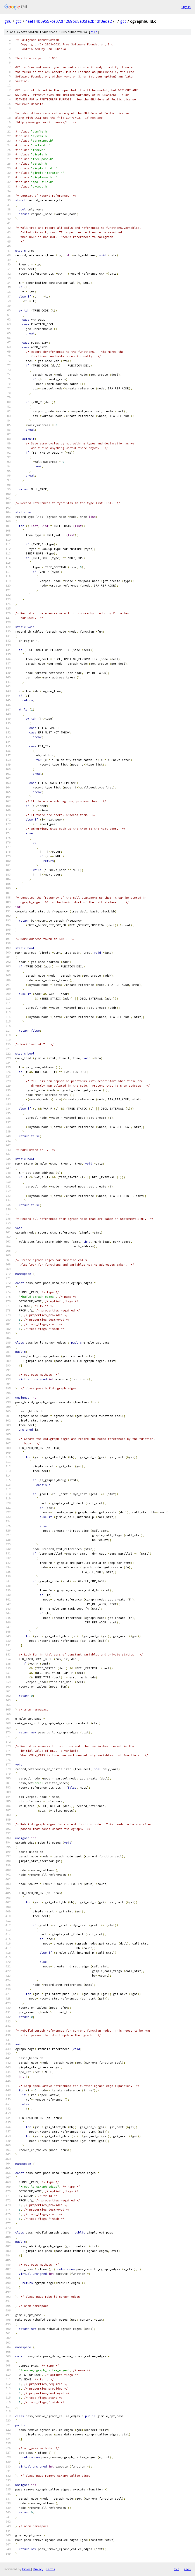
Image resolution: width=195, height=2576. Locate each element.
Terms (50, 2569)
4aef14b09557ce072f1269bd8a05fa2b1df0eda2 (68, 21)
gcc (18, 21)
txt (176, 2569)
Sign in (186, 7)
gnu (8, 21)
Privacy (38, 2569)
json (187, 2569)
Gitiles (26, 2569)
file (93, 32)
